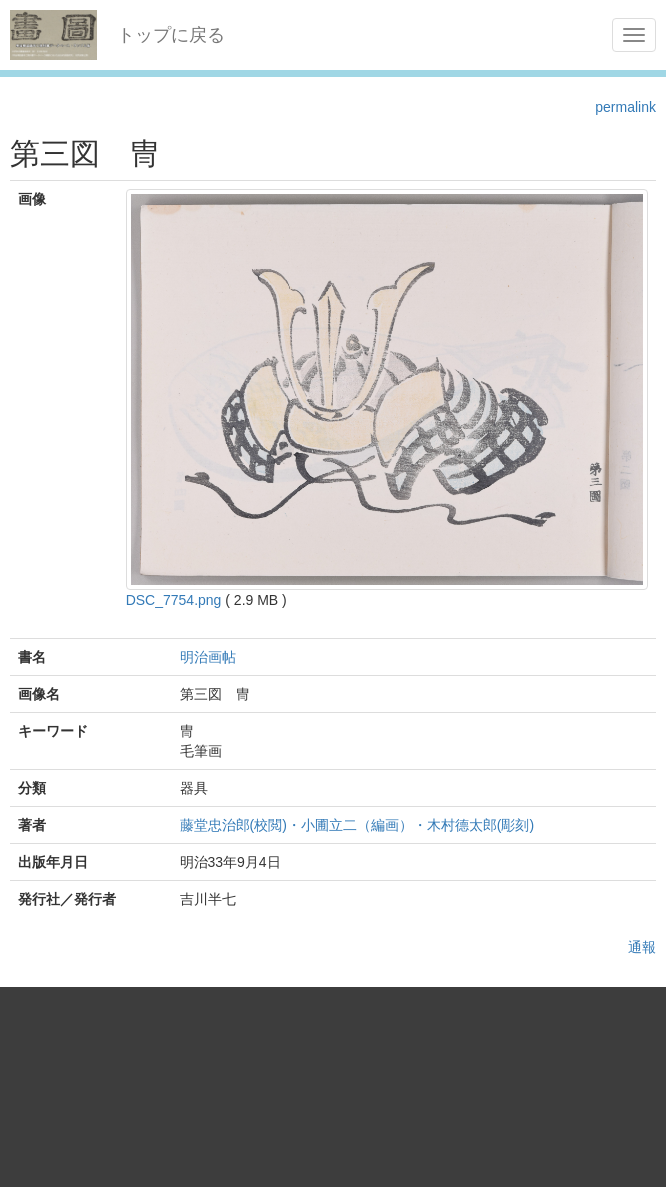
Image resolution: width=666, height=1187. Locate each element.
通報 (642, 947)
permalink (625, 107)
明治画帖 (208, 657)
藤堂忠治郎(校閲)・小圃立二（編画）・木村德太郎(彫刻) (357, 825)
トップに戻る (171, 35)
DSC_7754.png (174, 600)
